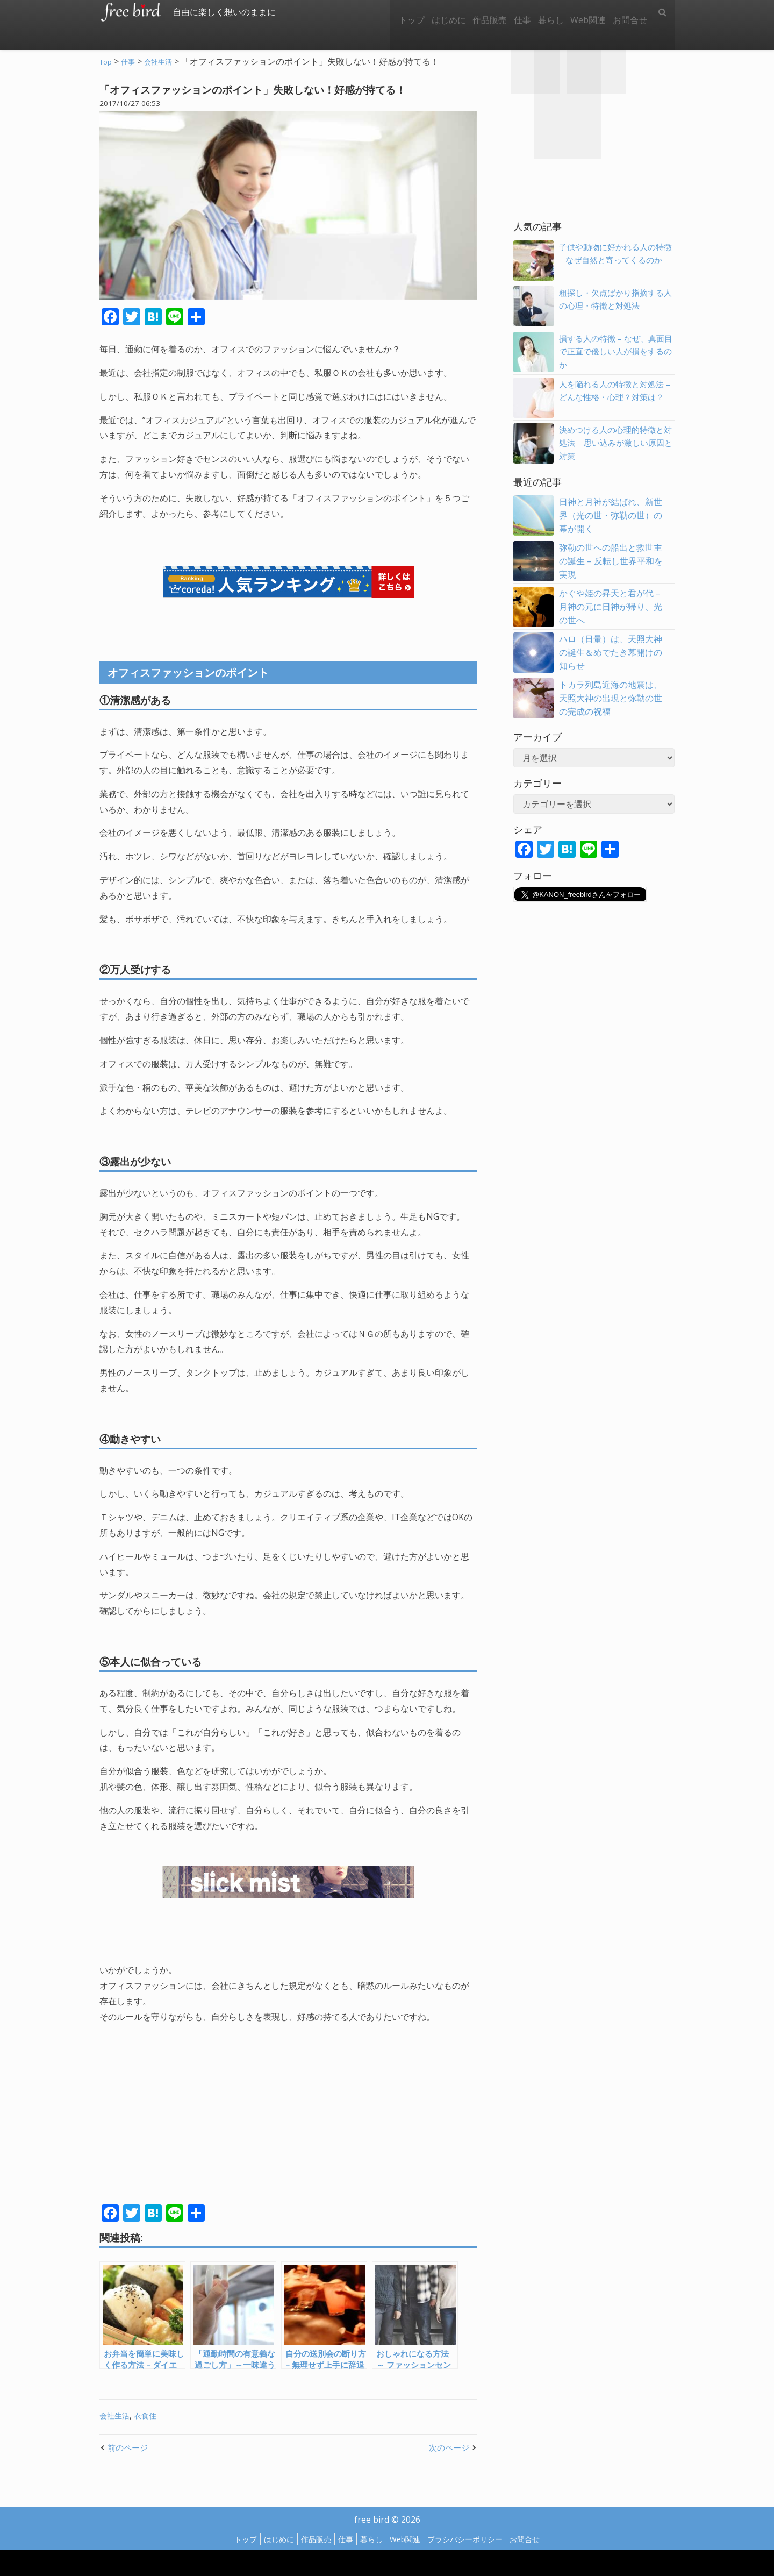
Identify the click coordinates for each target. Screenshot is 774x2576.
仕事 (508, 12)
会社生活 (115, 2415)
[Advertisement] (194, 2124)
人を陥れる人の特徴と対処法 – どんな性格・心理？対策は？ (615, 397)
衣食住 (148, 2415)
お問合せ (628, 12)
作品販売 (472, 12)
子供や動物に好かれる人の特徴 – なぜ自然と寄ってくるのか (615, 260)
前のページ (129, 2447)
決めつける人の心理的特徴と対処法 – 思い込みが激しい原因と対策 (615, 443)
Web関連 (582, 12)
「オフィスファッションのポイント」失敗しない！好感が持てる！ (274, 89)
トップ (386, 12)
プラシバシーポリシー (474, 2539)
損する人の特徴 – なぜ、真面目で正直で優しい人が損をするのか (615, 351)
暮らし (541, 12)
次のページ (447, 2447)
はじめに (427, 12)
